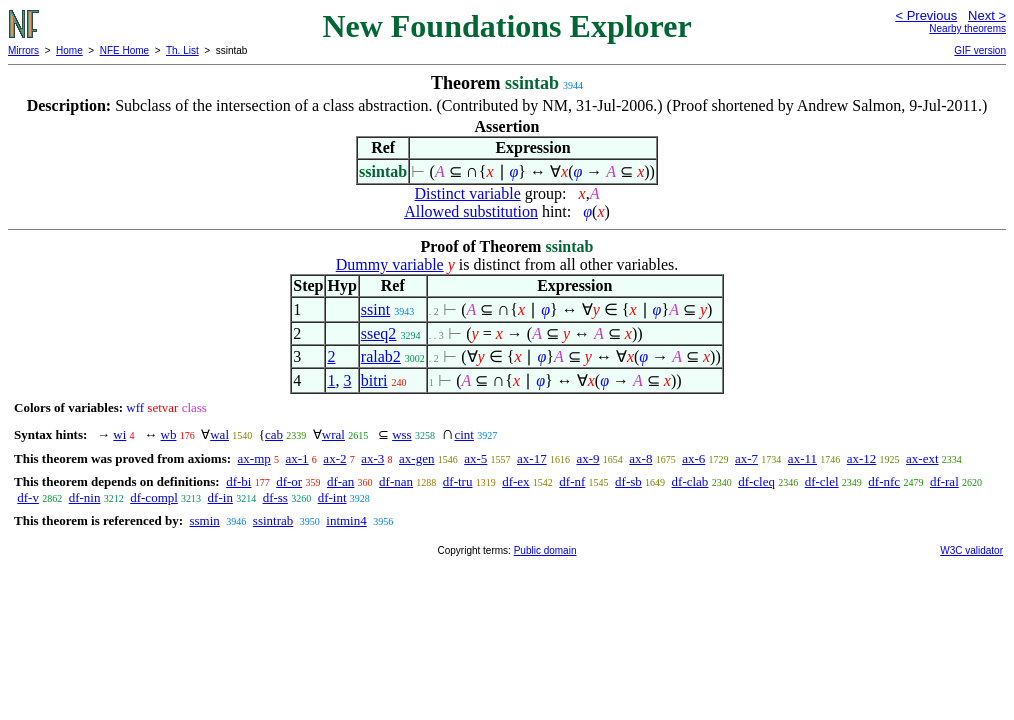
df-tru (458, 481)
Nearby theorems (967, 28)
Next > (987, 15)
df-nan (396, 481)
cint (464, 434)
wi (119, 434)
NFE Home (124, 50)
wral (333, 434)
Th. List (182, 50)
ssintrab (273, 520)
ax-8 (640, 458)
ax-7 (746, 458)
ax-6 (693, 458)
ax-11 (802, 458)
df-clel (822, 481)
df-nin (85, 497)
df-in (220, 497)
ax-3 (372, 458)
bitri (374, 380)
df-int (332, 497)
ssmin (204, 520)
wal (219, 434)
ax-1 (297, 458)
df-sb (628, 481)
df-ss (275, 497)
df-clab (690, 481)
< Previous (926, 15)
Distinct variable (468, 193)
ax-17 (532, 458)
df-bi (238, 481)
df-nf (572, 481)
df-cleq (756, 481)
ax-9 (587, 458)
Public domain (545, 550)
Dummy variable (390, 264)
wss (402, 434)
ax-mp (254, 458)
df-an (340, 481)
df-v (28, 497)
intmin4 (346, 520)
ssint (375, 309)
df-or (289, 481)
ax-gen (416, 458)
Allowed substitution (471, 211)
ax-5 (475, 458)
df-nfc (884, 481)
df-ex (515, 481)
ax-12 (862, 458)
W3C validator (971, 550)
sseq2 (379, 333)
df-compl (154, 497)
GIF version (980, 50)
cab (274, 434)
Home (69, 50)
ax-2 (334, 458)
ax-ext (922, 458)
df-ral (944, 481)
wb (169, 434)
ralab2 (381, 356)
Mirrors (23, 50)
